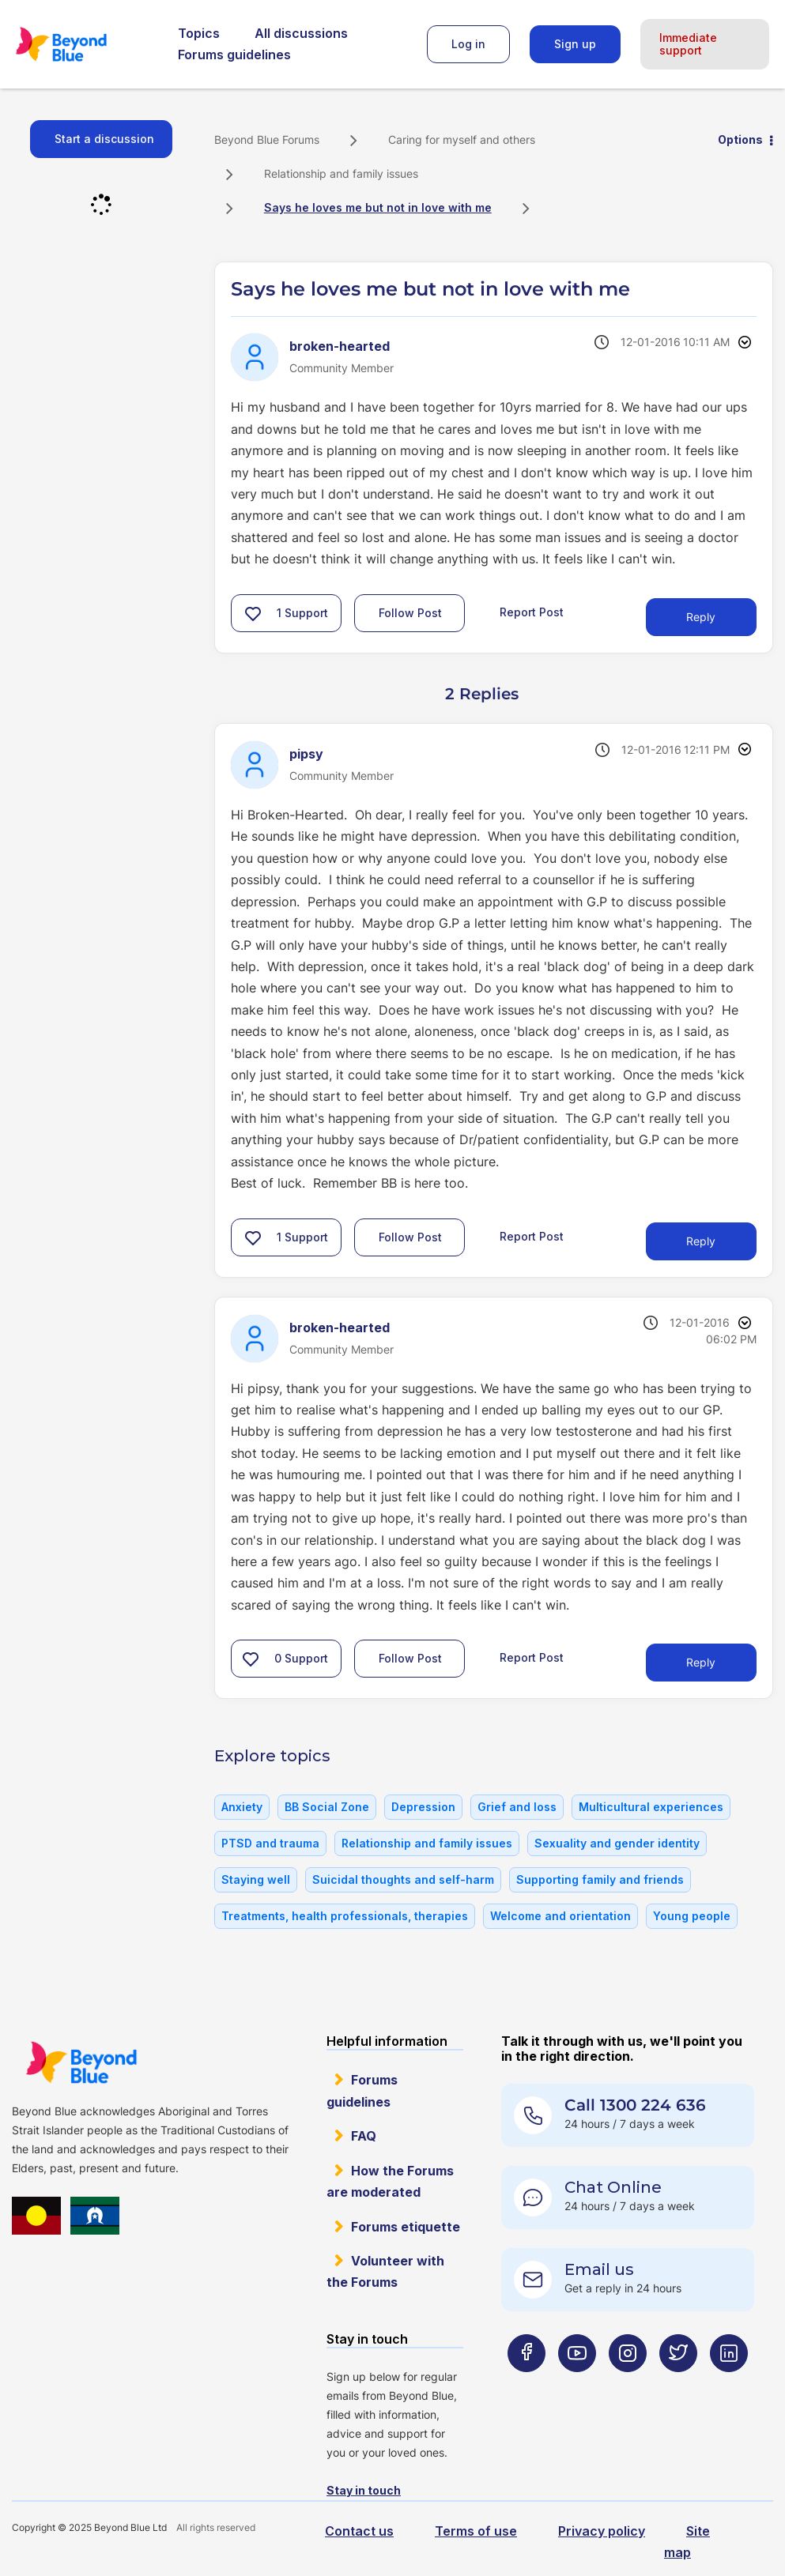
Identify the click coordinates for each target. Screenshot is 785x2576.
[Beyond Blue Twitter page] (678, 2383)
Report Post (532, 612)
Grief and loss (517, 1806)
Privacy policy (601, 2531)
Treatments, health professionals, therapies (344, 1916)
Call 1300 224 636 (635, 2105)
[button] (253, 613)
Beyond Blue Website (81, 2062)
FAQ (363, 2136)
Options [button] (740, 139)
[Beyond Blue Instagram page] (627, 2383)
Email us (599, 2269)
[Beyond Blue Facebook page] (526, 2383)
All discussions (301, 33)
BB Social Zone (327, 1806)
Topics (199, 33)
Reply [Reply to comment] (700, 1241)
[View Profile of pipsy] (306, 754)
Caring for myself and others (461, 139)
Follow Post (410, 613)
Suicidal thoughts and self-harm (403, 1879)
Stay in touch (363, 2490)
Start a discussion (104, 138)
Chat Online (613, 2187)
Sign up (575, 44)
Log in (468, 44)
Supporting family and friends (600, 1879)
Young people (691, 1916)
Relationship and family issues (341, 173)
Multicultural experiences (651, 1806)
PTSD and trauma (270, 1843)
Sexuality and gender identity (617, 1843)
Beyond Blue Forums (83, 44)
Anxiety (241, 1806)
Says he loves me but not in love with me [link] (378, 207)
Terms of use (476, 2531)
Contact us (359, 2531)
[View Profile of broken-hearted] (339, 346)
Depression (423, 1806)
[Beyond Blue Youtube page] (577, 2383)
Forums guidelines (234, 54)
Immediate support (688, 44)
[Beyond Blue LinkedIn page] (729, 2383)
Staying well (255, 1879)
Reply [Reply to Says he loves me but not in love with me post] (700, 616)
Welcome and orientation (560, 1916)
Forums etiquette (405, 2227)
